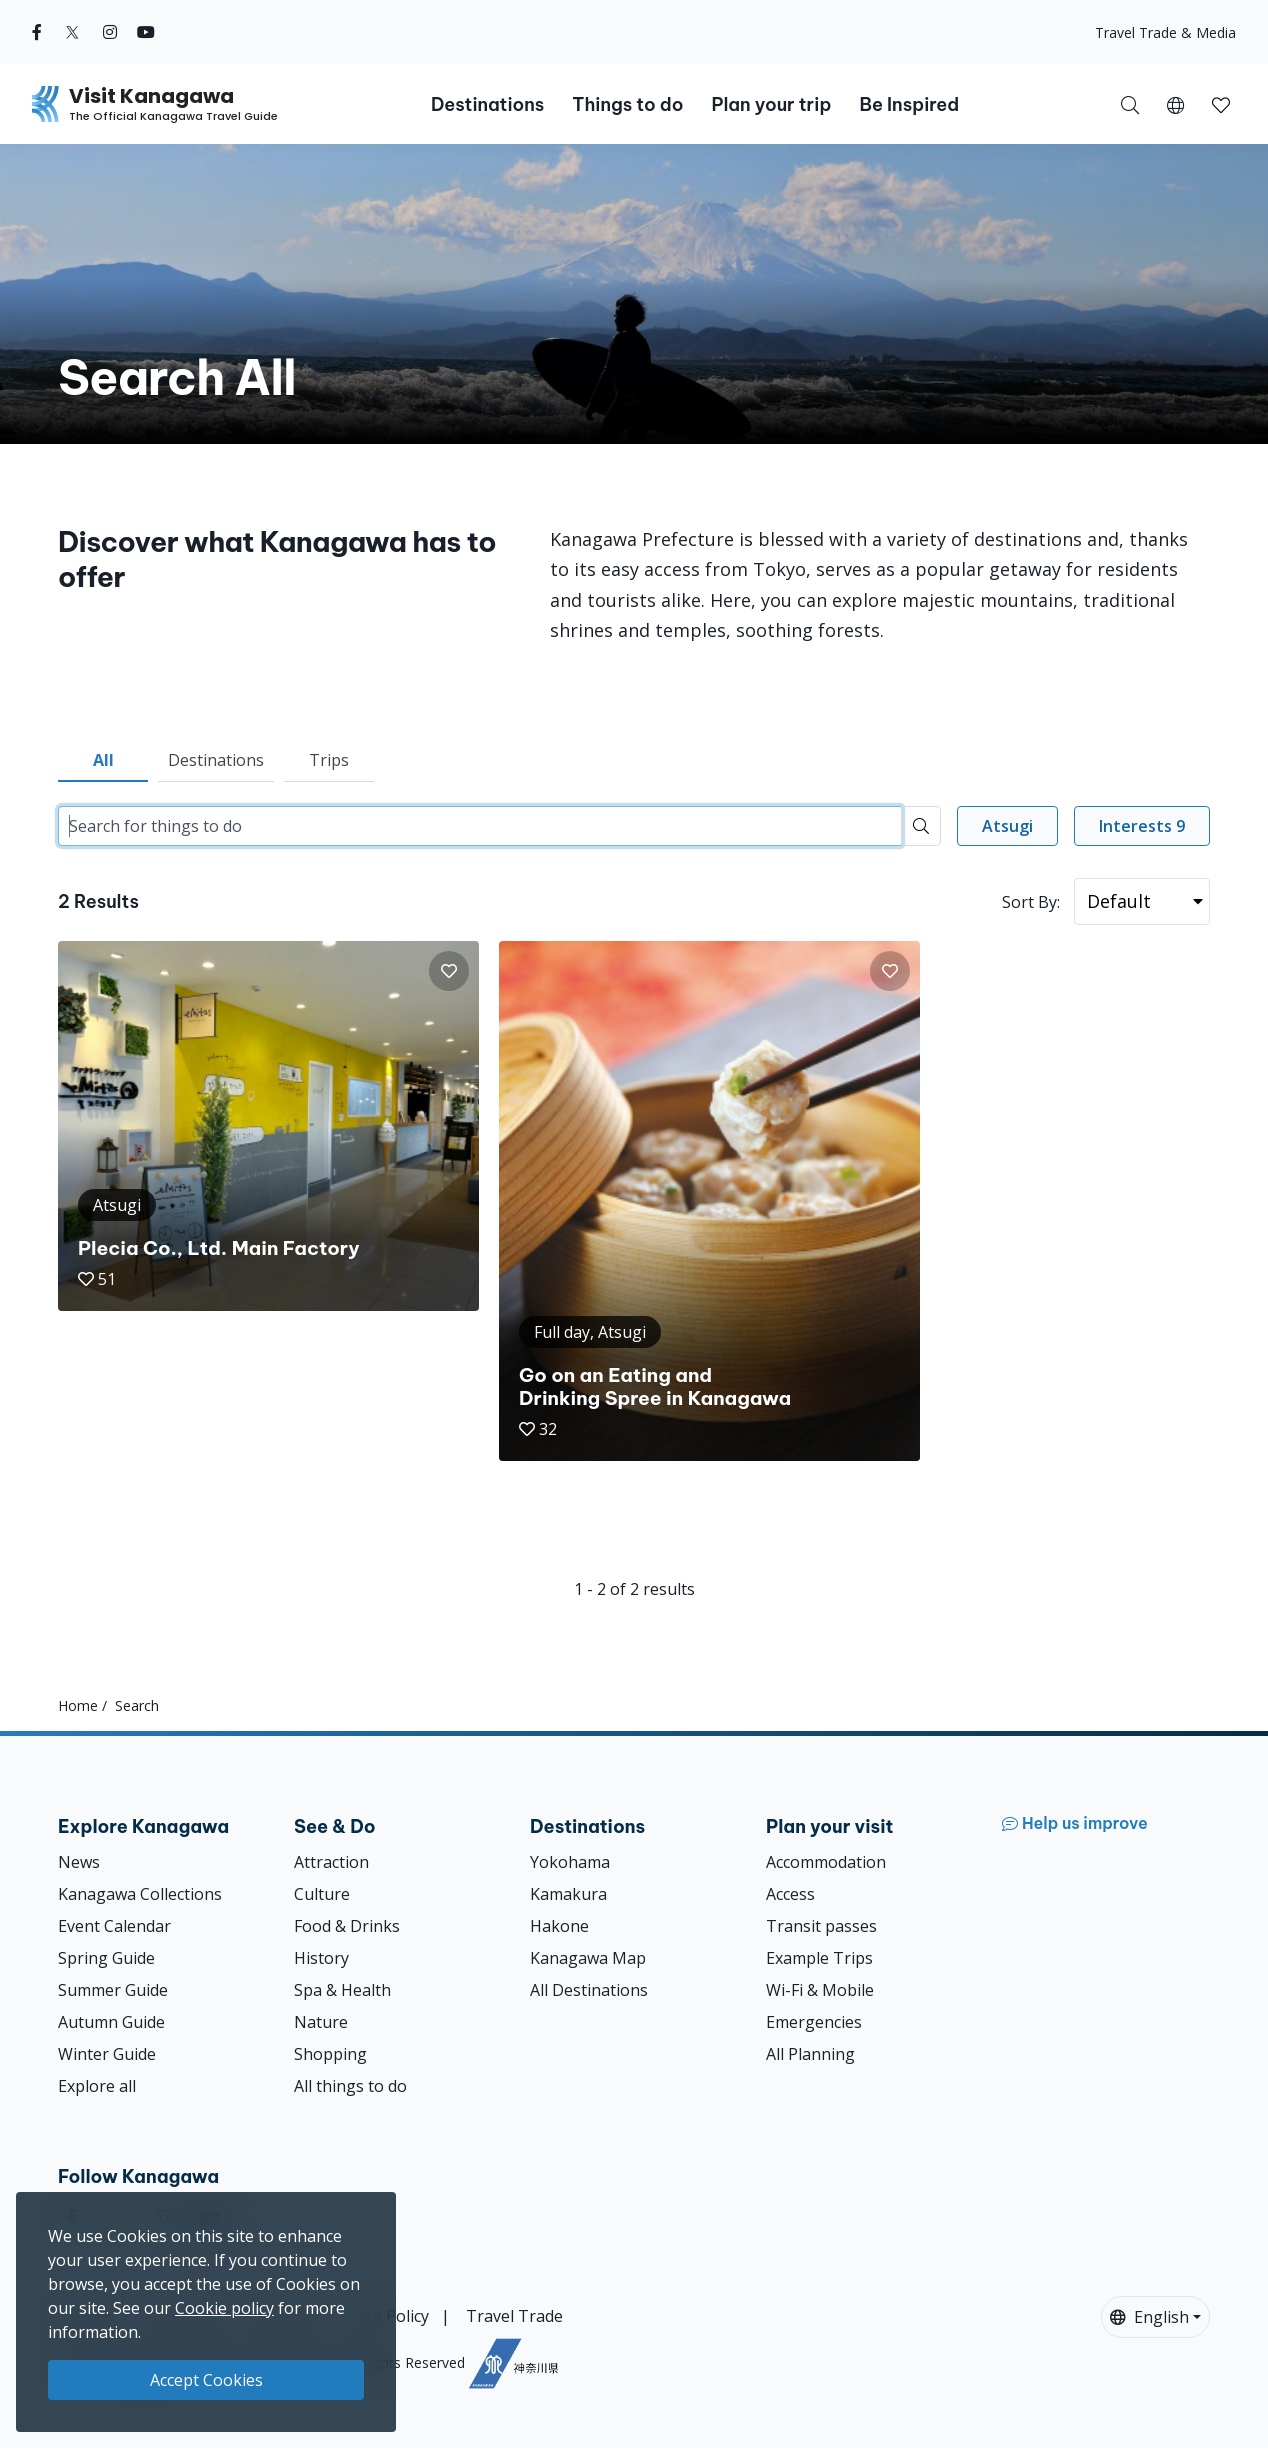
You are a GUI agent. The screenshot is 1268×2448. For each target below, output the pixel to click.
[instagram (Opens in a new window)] (110, 32)
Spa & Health (342, 1990)
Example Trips (819, 1958)
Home (78, 1705)
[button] (1175, 104)
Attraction (331, 1862)
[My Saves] (1221, 104)
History (321, 1958)
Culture (322, 1894)
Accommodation (826, 1862)
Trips (329, 760)
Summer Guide (113, 1990)
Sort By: (1031, 902)
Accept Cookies (206, 2380)
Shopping (330, 2054)
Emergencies (814, 2022)
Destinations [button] (487, 104)
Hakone (559, 1926)
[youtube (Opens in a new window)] (146, 32)
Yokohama (570, 1862)
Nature (321, 2022)
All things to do (350, 2086)
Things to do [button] (627, 104)
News (79, 1862)
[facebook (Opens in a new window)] (37, 32)
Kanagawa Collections (140, 1894)
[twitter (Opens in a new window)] (72, 32)
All (103, 760)
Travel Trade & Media (1165, 32)
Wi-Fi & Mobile (820, 1990)
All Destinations (589, 1990)
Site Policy (391, 2316)
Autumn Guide (111, 2022)
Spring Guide (106, 1958)
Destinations (216, 760)
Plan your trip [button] (771, 104)
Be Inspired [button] (909, 104)
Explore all (97, 2086)
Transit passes (821, 1926)
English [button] (1149, 2317)
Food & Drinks (347, 1926)
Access (790, 1894)
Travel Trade (514, 2316)
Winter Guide (107, 2054)
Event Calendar (114, 1926)
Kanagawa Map (588, 1958)
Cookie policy (224, 2308)
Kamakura (568, 1894)
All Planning (810, 2054)
